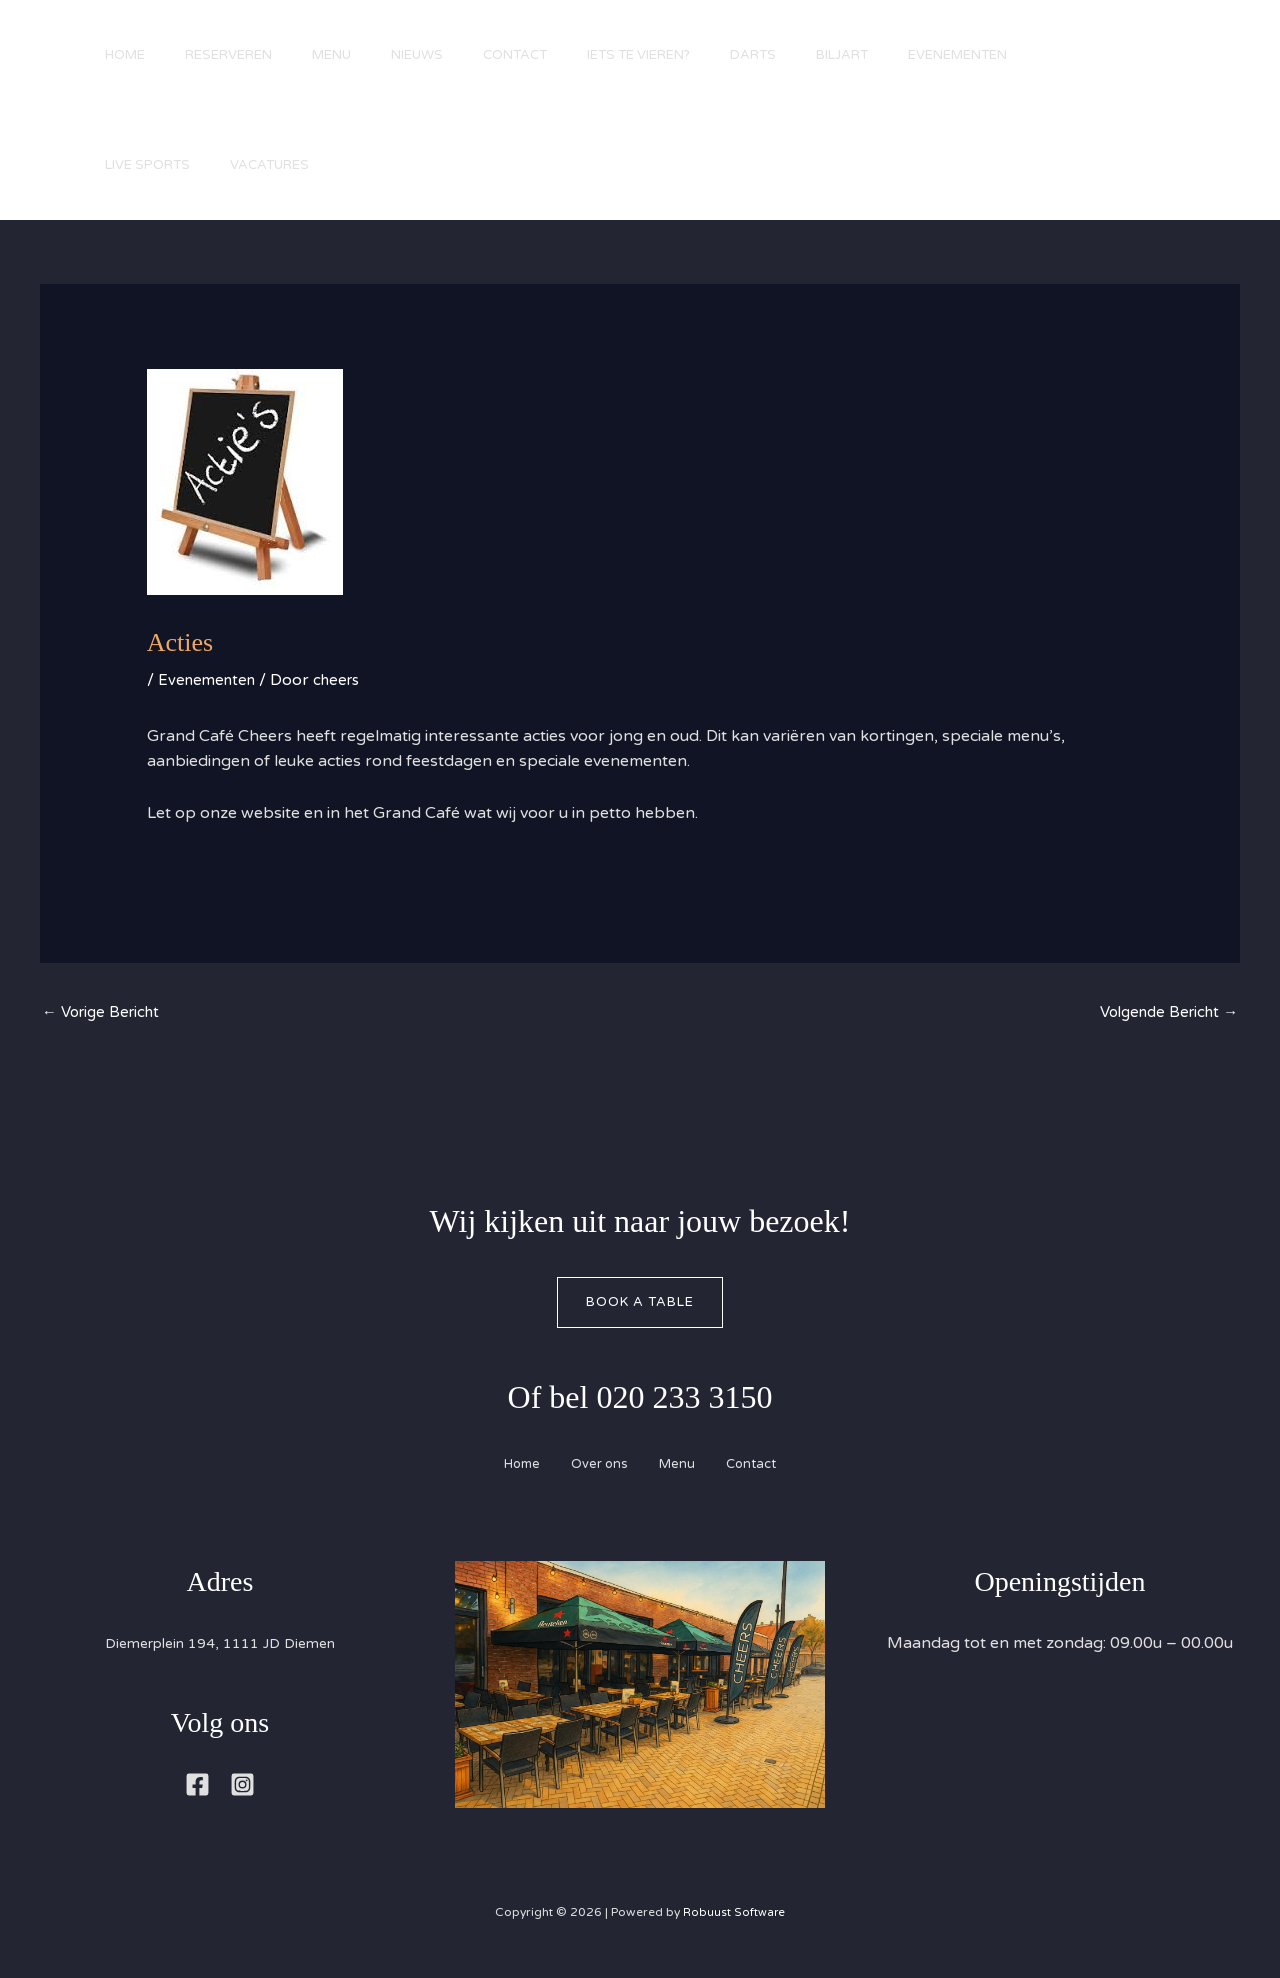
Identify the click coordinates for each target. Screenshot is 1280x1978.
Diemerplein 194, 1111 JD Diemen (220, 1649)
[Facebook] (197, 1789)
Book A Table (640, 1305)
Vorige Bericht (105, 1014)
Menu (356, 55)
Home (130, 55)
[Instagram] (242, 1789)
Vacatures (284, 165)
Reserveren (243, 55)
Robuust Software (734, 1917)
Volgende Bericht (1163, 1014)
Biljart (917, 55)
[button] (1200, 123)
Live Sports (152, 165)
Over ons (594, 1468)
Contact (560, 55)
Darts (818, 55)
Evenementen (1042, 55)
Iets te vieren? (693, 55)
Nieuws (452, 55)
